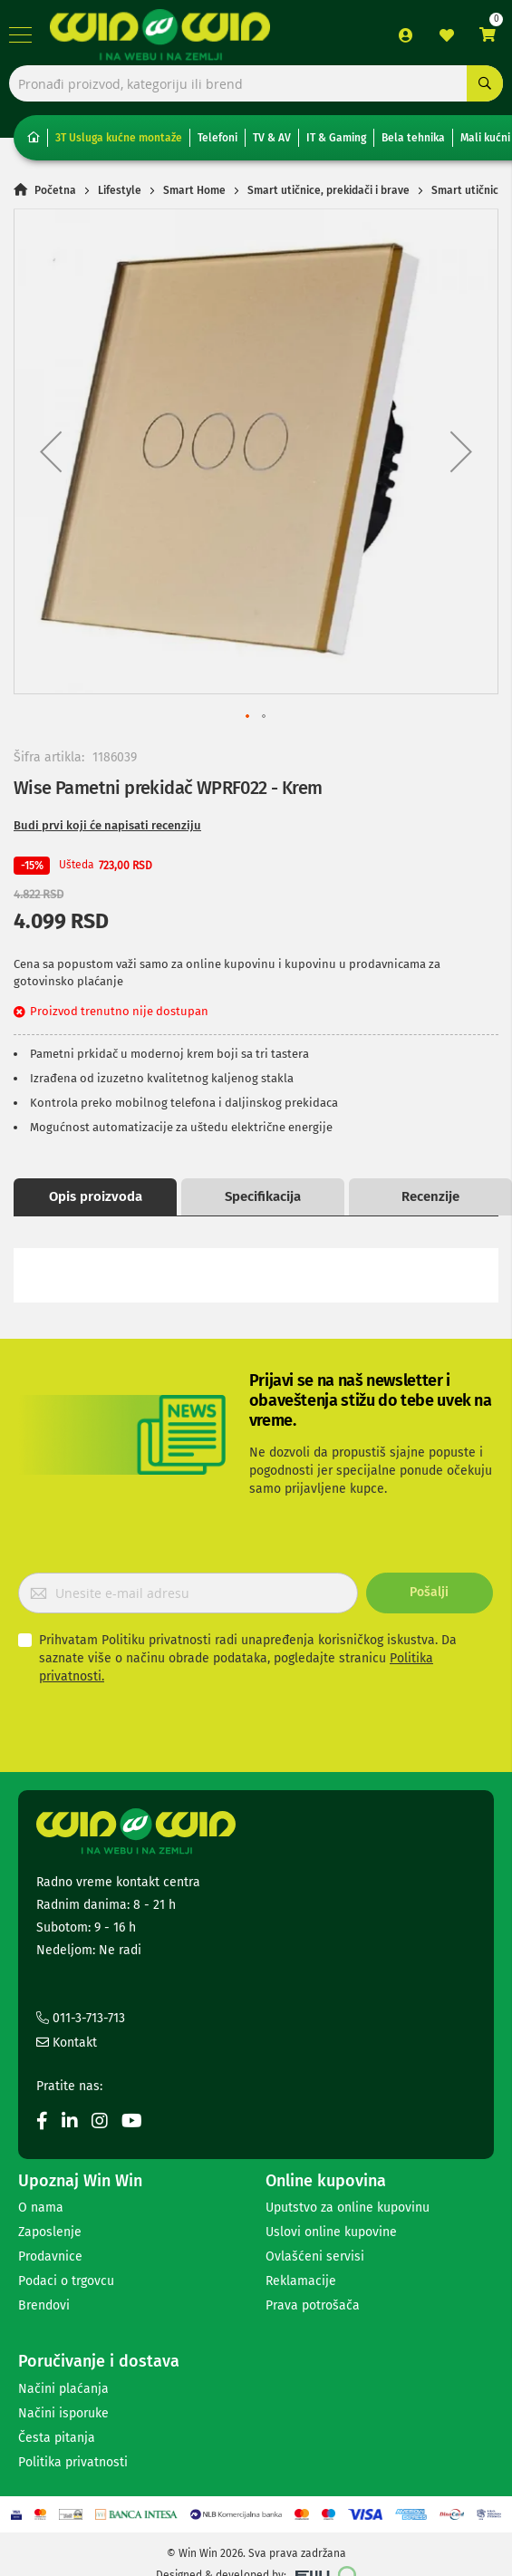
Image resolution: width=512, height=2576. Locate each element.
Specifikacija (263, 1196)
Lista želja (447, 35)
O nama (40, 2207)
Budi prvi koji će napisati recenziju (107, 825)
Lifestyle (119, 190)
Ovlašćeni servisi (315, 2256)
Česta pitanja (56, 2437)
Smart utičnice (468, 190)
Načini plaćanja (63, 2389)
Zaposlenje (50, 2232)
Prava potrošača (313, 2305)
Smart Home (194, 190)
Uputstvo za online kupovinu (348, 2207)
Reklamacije (301, 2281)
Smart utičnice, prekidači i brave (328, 190)
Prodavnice (50, 2256)
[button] (50, 451)
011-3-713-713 (80, 2018)
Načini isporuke (63, 2413)
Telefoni (217, 137)
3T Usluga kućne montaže (118, 137)
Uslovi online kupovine (331, 2232)
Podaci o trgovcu (66, 2281)
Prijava (406, 35)
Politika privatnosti (73, 2462)
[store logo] (160, 34)
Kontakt (66, 2042)
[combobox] (256, 83)
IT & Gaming (336, 137)
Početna (55, 190)
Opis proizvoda (95, 1196)
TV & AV (272, 137)
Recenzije (430, 1196)
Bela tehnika (413, 137)
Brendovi (44, 2305)
